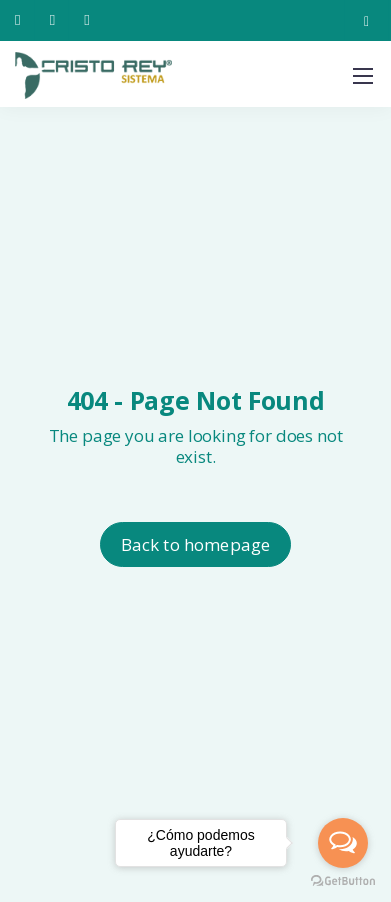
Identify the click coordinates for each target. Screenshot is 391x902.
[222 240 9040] (22, 20)
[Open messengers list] (343, 843)
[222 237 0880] (57, 20)
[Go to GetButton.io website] (343, 881)
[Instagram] (367, 20)
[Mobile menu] (363, 76)
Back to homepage (196, 544)
